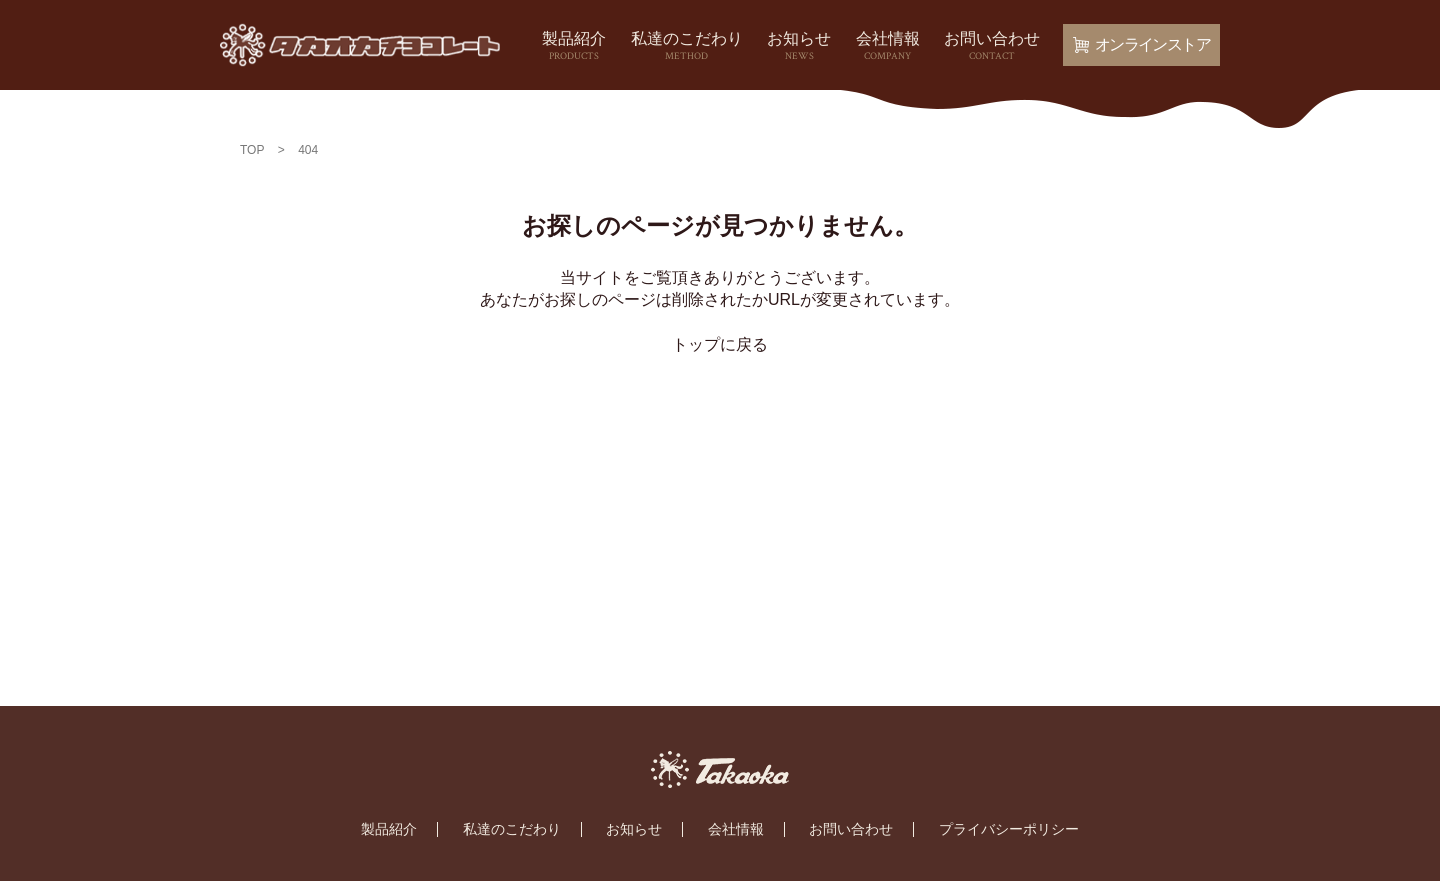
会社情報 (888, 47)
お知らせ (799, 47)
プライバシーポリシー (1009, 829)
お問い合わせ (992, 47)
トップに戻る (720, 344)
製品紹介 (574, 47)
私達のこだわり (687, 47)
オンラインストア (1141, 44)
